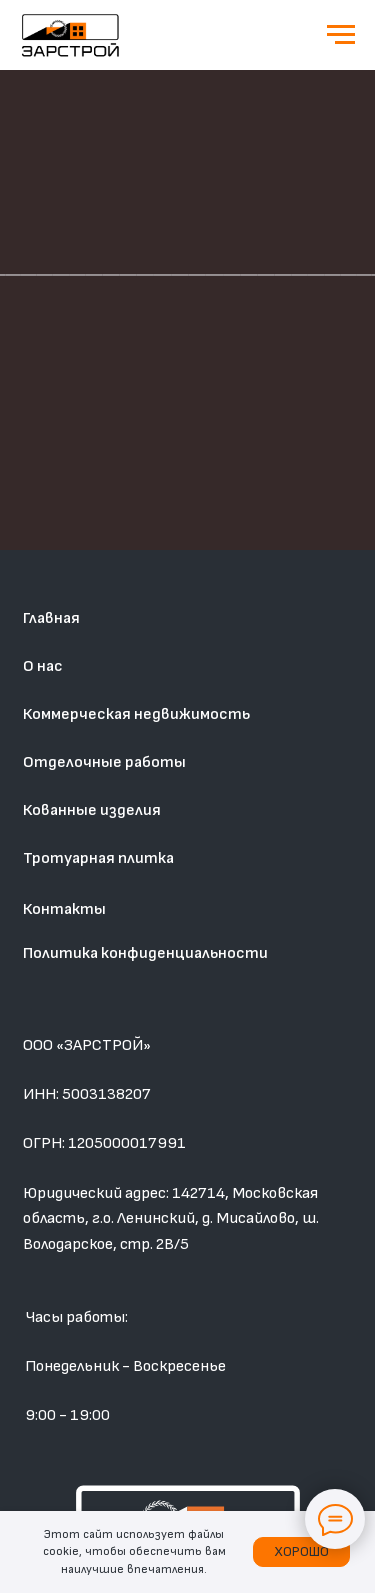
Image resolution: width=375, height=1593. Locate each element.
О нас (43, 666)
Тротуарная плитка (98, 858)
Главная (51, 618)
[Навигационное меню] (341, 35)
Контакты (64, 909)
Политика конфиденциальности (145, 953)
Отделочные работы (104, 762)
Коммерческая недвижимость (136, 714)
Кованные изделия (92, 810)
